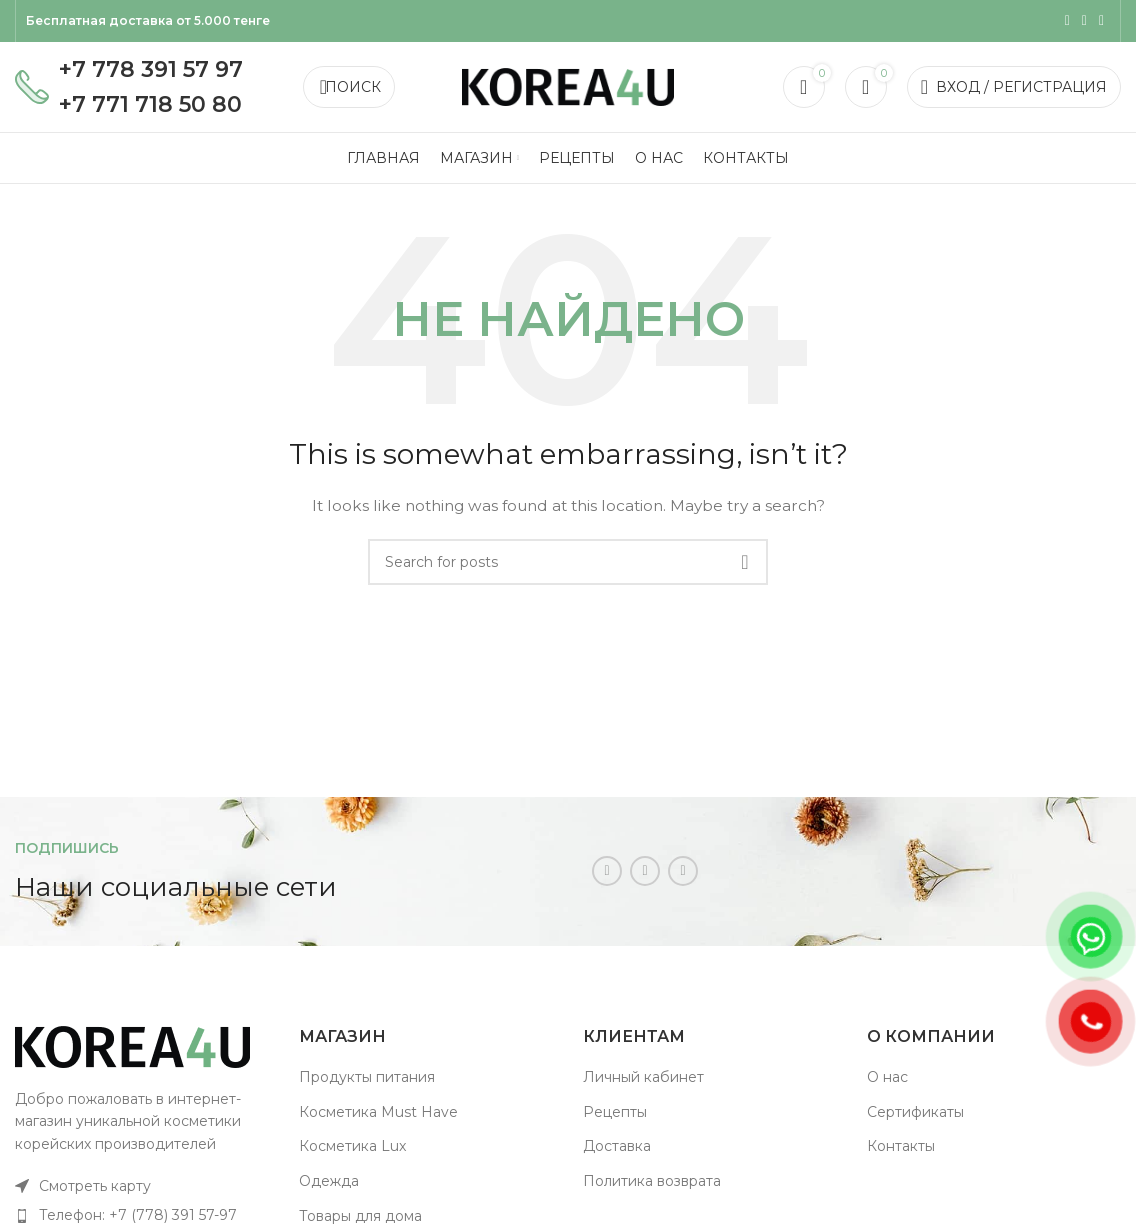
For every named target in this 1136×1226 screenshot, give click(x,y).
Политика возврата (652, 1181)
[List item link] (142, 1186)
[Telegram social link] (1101, 21)
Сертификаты (915, 1112)
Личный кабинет (643, 1077)
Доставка (617, 1146)
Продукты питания (367, 1077)
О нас (887, 1077)
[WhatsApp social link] (1084, 21)
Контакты (901, 1146)
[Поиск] (349, 87)
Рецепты (615, 1112)
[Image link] (132, 1045)
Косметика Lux (352, 1146)
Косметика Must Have (378, 1112)
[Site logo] (568, 86)
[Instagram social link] (1067, 21)
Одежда (329, 1181)
